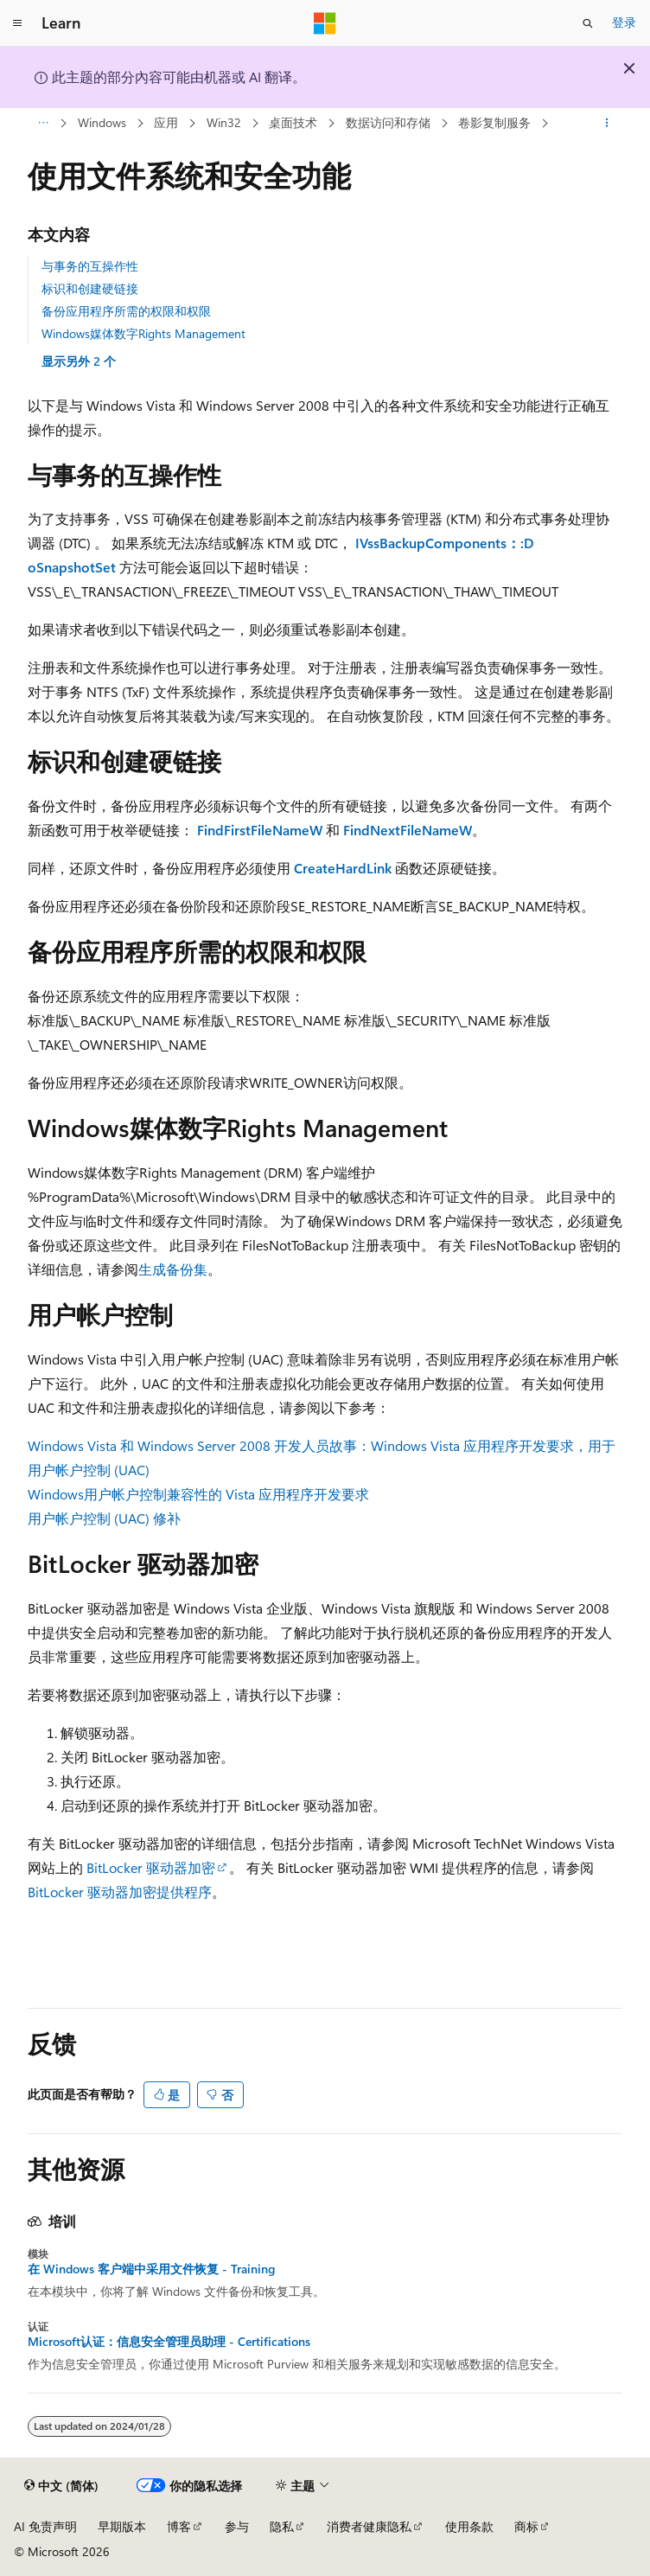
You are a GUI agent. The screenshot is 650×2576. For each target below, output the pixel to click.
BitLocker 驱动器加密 (150, 1867)
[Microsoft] (325, 23)
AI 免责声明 (45, 2526)
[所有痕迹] (43, 123)
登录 (624, 22)
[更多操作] (607, 123)
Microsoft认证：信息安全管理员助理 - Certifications (169, 2341)
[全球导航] (17, 23)
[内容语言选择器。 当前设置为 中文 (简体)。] (61, 2486)
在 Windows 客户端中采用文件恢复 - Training (151, 2269)
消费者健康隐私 (369, 2526)
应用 (166, 122)
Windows (102, 122)
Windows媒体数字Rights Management (143, 333)
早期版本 (122, 2526)
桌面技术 (293, 122)
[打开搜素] (587, 23)
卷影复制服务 (494, 122)
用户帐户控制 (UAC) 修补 (104, 1518)
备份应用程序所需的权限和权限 (126, 311)
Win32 (224, 122)
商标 (526, 2526)
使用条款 (469, 2526)
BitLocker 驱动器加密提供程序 (120, 1891)
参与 (237, 2526)
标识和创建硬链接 (89, 288)
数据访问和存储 (388, 122)
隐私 (282, 2526)
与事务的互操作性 (89, 266)
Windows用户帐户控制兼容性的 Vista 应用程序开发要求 (198, 1494)
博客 (179, 2526)
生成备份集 (172, 1269)
